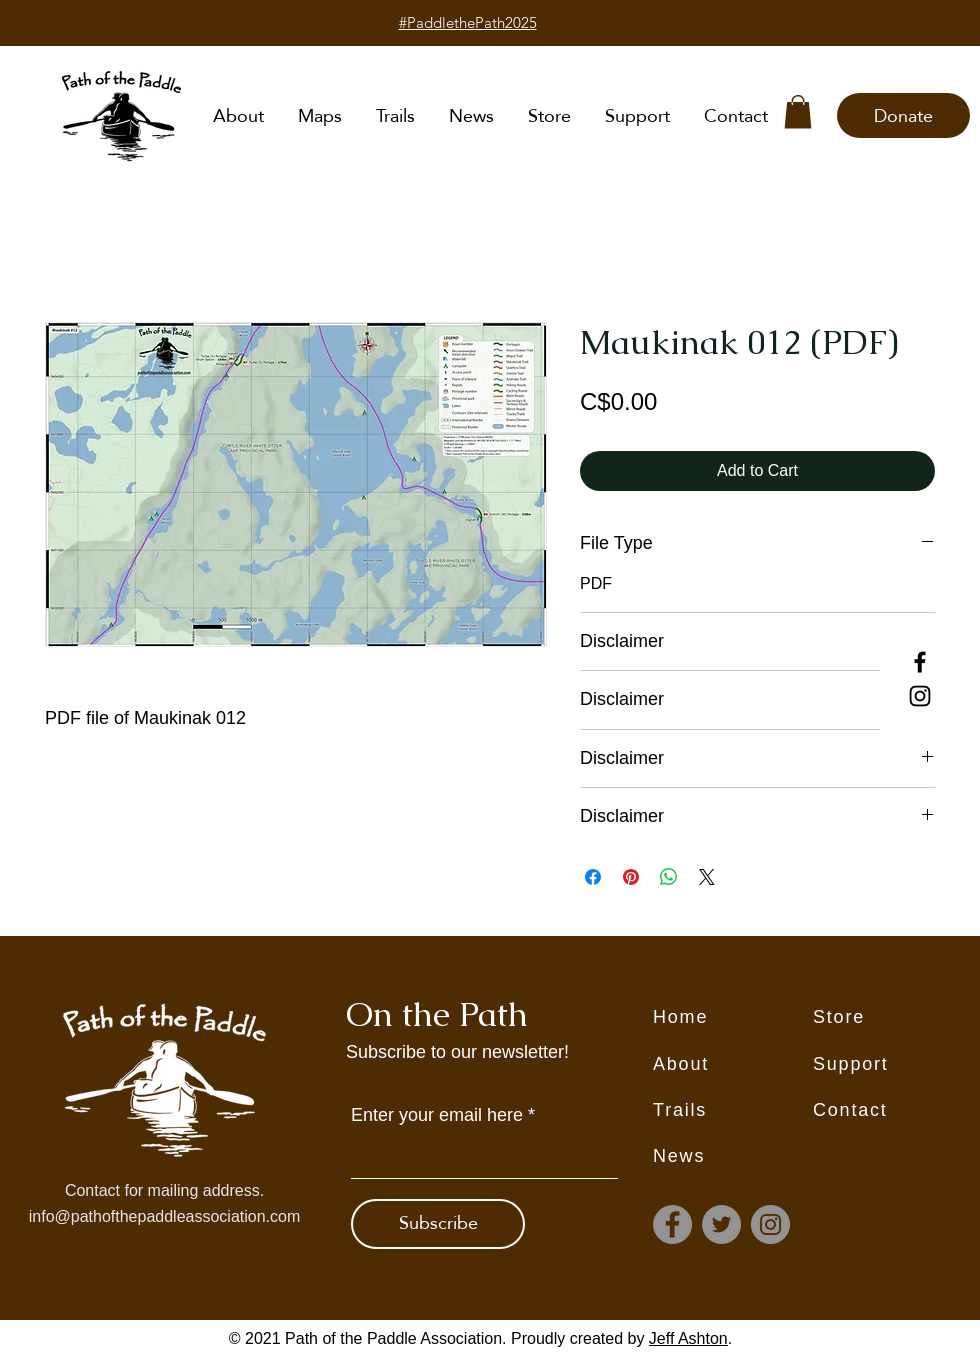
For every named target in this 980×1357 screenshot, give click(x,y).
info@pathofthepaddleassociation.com (165, 1216)
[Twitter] (721, 1224)
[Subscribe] (438, 1224)
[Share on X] (707, 877)
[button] (798, 111)
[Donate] (903, 115)
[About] (733, 1065)
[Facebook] (920, 662)
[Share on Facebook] (593, 877)
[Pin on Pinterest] (631, 877)
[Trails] (733, 1111)
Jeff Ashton (688, 1338)
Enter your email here (437, 1115)
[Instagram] (920, 696)
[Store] (893, 1018)
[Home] (733, 1018)
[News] (733, 1157)
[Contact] (893, 1111)
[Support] (893, 1065)
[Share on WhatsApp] (669, 877)
